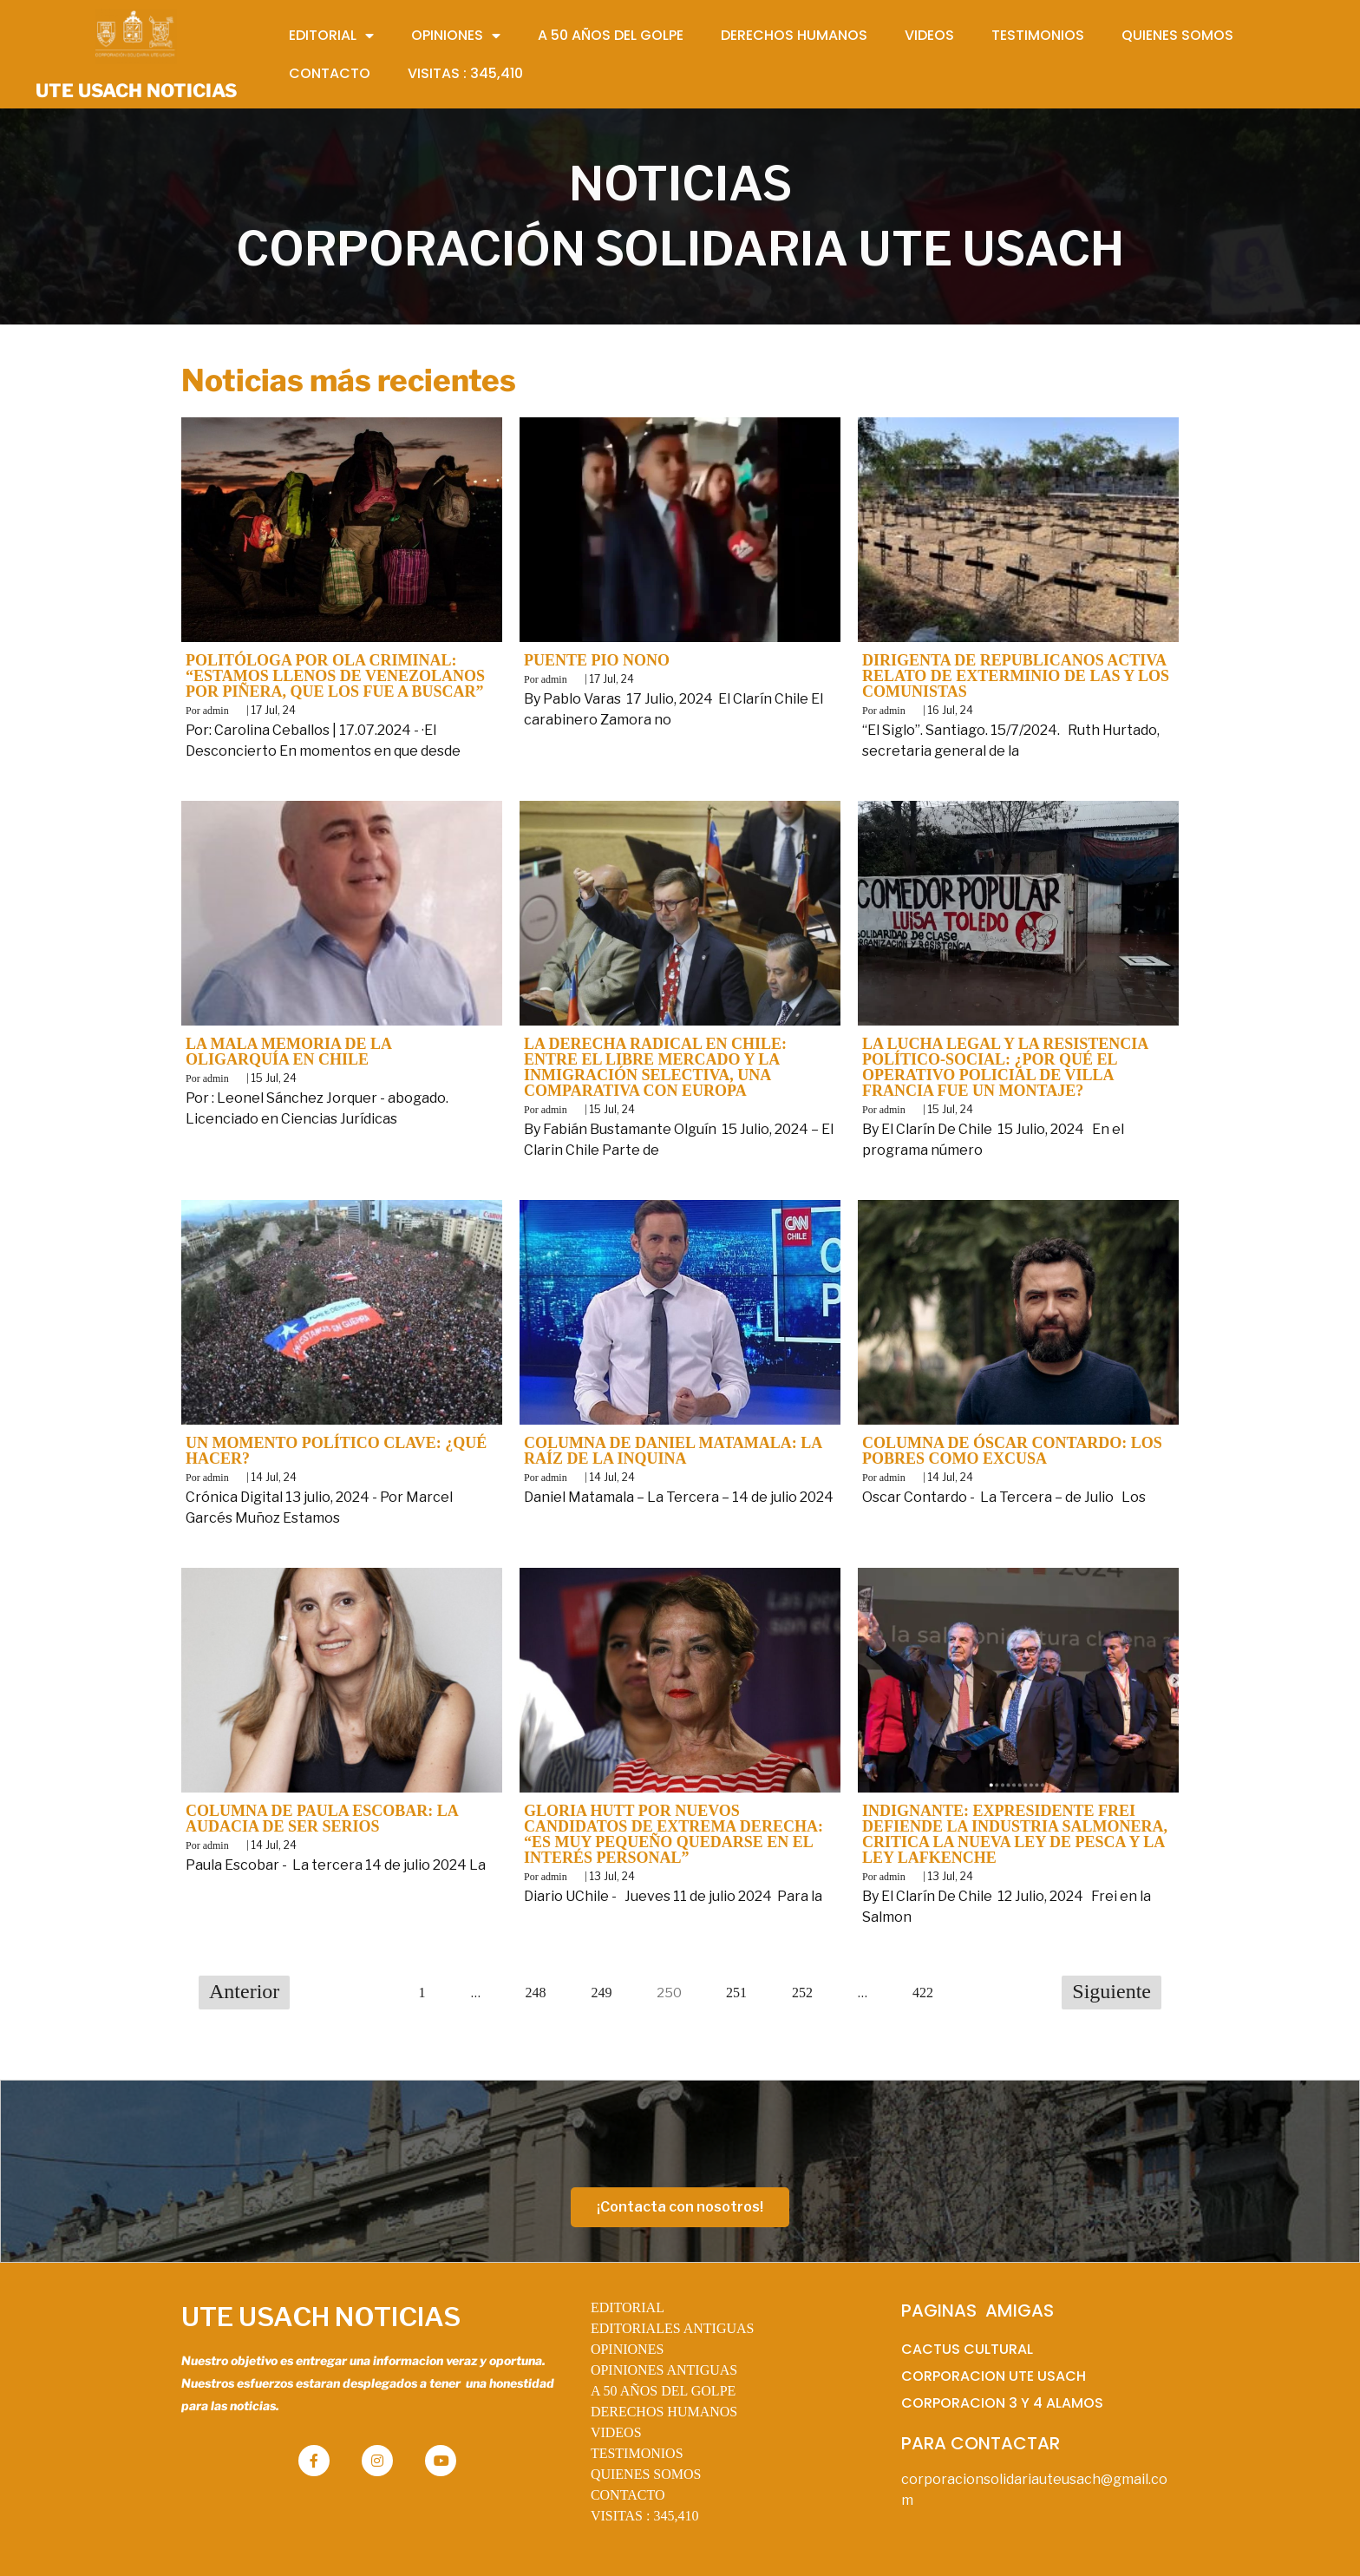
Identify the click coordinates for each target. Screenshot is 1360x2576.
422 (922, 1992)
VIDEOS (616, 2432)
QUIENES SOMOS (646, 2474)
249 (602, 1992)
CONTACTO (628, 2495)
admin (216, 711)
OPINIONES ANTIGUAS (664, 2370)
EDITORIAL (627, 2307)
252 (802, 1992)
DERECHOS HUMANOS (664, 2411)
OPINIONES (627, 2349)
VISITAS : (645, 2515)
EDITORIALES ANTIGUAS (673, 2328)
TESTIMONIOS (637, 2453)
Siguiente (1111, 1991)
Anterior (244, 1991)
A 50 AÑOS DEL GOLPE (663, 2390)
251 (736, 1992)
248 (536, 1992)
